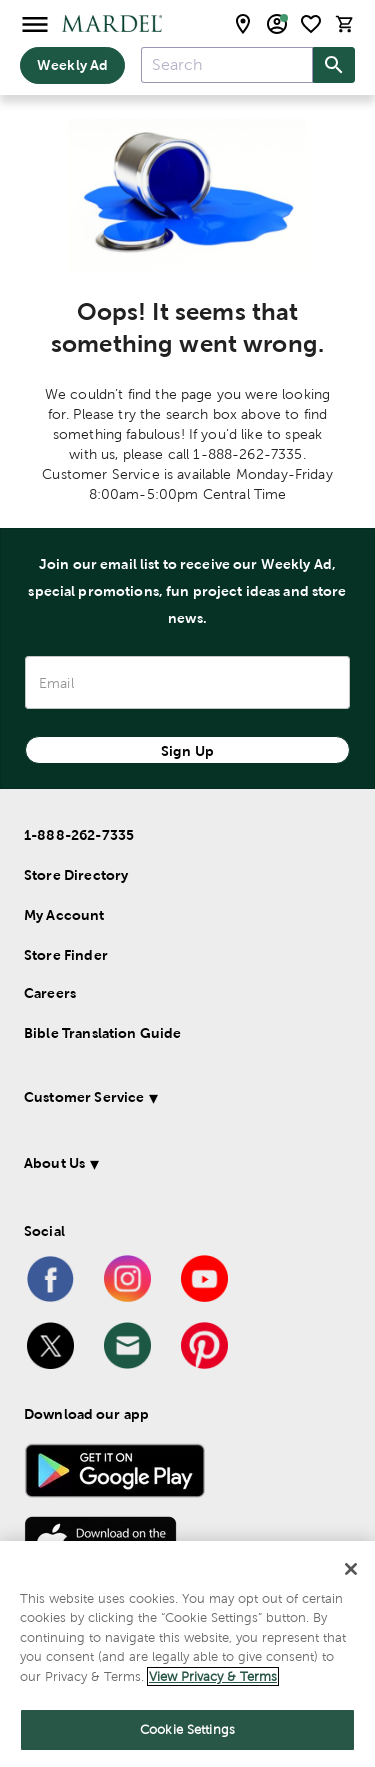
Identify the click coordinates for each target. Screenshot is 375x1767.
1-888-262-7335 (79, 835)
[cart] (345, 23)
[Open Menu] (35, 23)
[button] (183, 1100)
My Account (64, 915)
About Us (54, 1163)
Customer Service (84, 1097)
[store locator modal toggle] (243, 24)
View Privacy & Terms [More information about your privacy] (213, 1676)
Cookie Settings (187, 1729)
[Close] (351, 1569)
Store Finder (66, 955)
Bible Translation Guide (102, 1033)
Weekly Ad (72, 65)
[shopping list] (311, 24)
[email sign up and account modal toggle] (277, 24)
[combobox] (227, 65)
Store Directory (76, 875)
